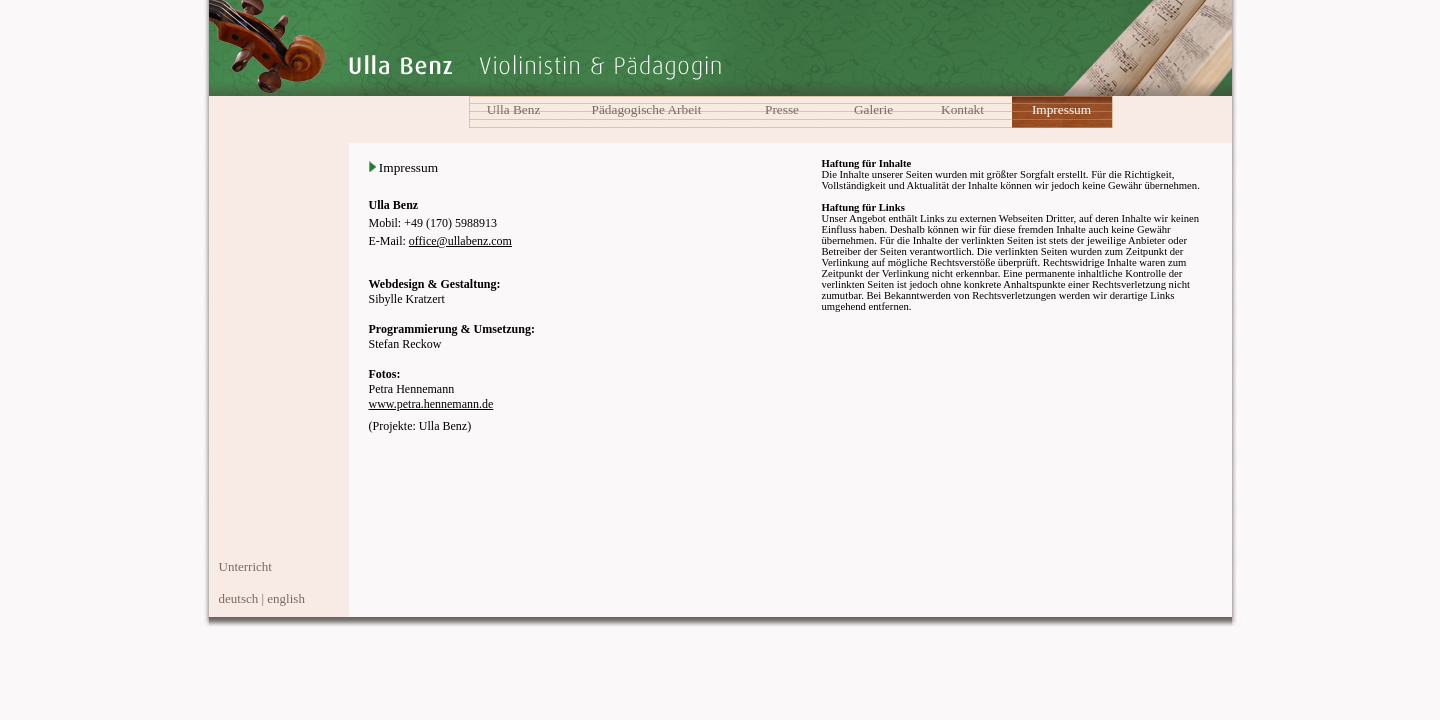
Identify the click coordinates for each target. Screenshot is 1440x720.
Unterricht (245, 566)
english (286, 598)
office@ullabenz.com (460, 241)
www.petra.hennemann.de (431, 404)
